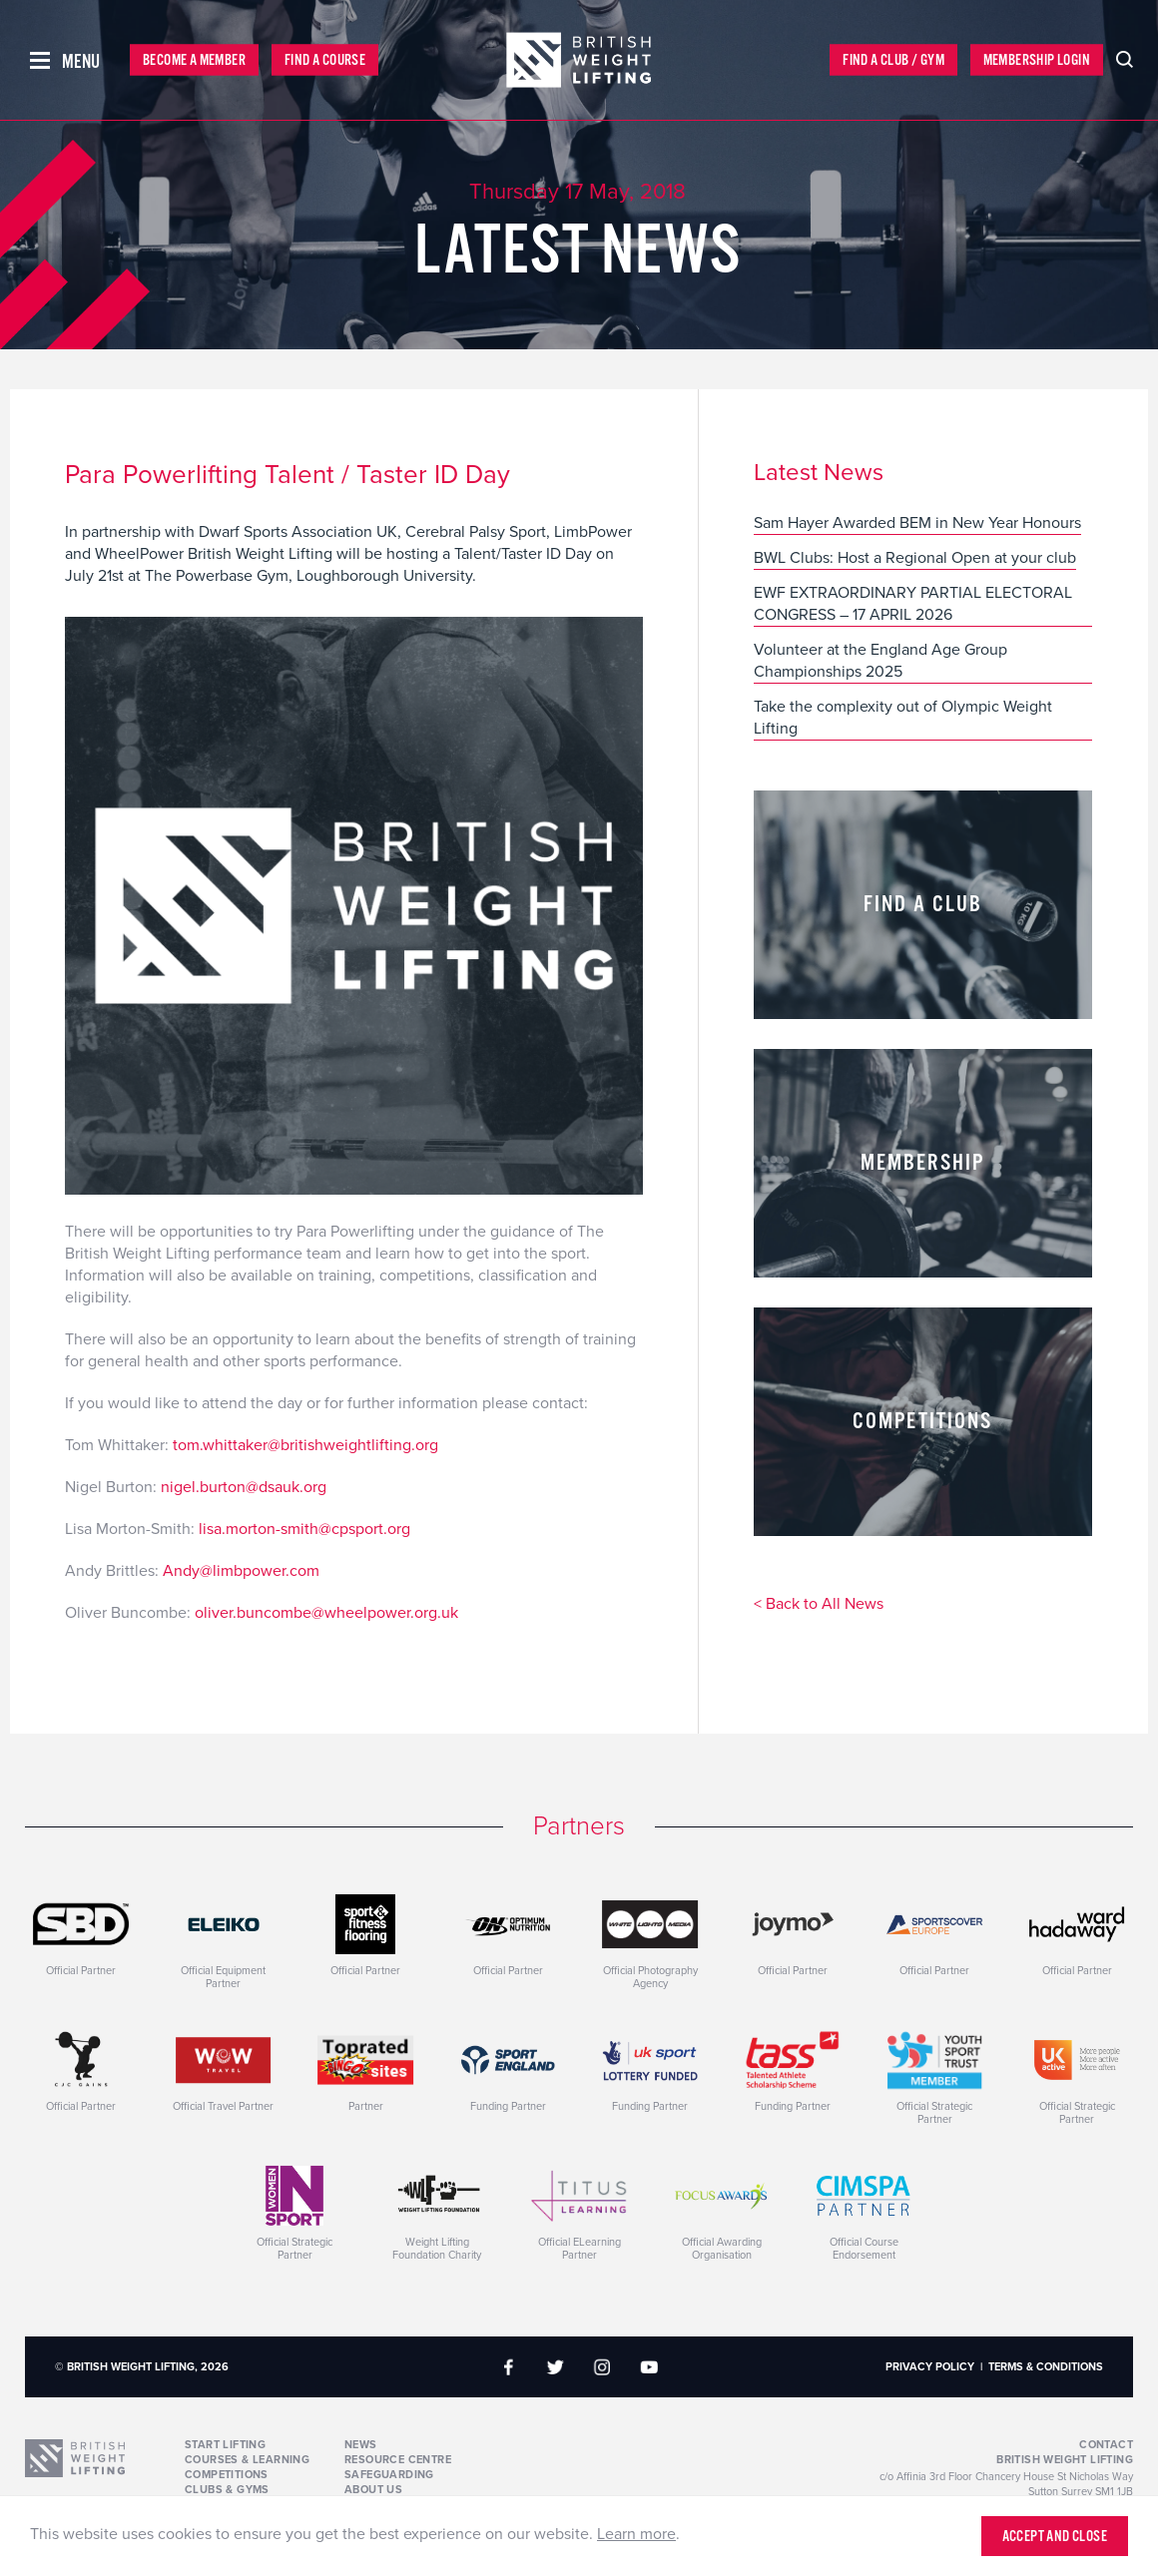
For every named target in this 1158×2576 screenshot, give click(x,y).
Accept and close (1054, 2536)
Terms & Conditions (1045, 2366)
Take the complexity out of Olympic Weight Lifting (903, 718)
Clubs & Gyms (227, 2489)
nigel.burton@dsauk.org (243, 1487)
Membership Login (1036, 60)
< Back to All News (818, 1605)
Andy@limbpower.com (241, 1571)
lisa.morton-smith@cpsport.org (304, 1529)
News (360, 2444)
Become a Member (194, 60)
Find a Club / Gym (893, 60)
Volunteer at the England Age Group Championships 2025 (880, 661)
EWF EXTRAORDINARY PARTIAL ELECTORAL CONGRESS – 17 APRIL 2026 (913, 604)
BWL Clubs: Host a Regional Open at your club (915, 558)
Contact (1106, 2444)
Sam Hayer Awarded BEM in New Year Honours (917, 523)
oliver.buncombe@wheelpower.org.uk (326, 1613)
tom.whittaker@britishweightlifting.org (305, 1445)
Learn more (636, 2534)
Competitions (227, 2474)
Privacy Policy (929, 2366)
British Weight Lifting (1064, 2459)
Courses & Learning (247, 2459)
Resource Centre (397, 2459)
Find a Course (325, 60)
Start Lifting (225, 2444)
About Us (373, 2489)
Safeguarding (389, 2474)
